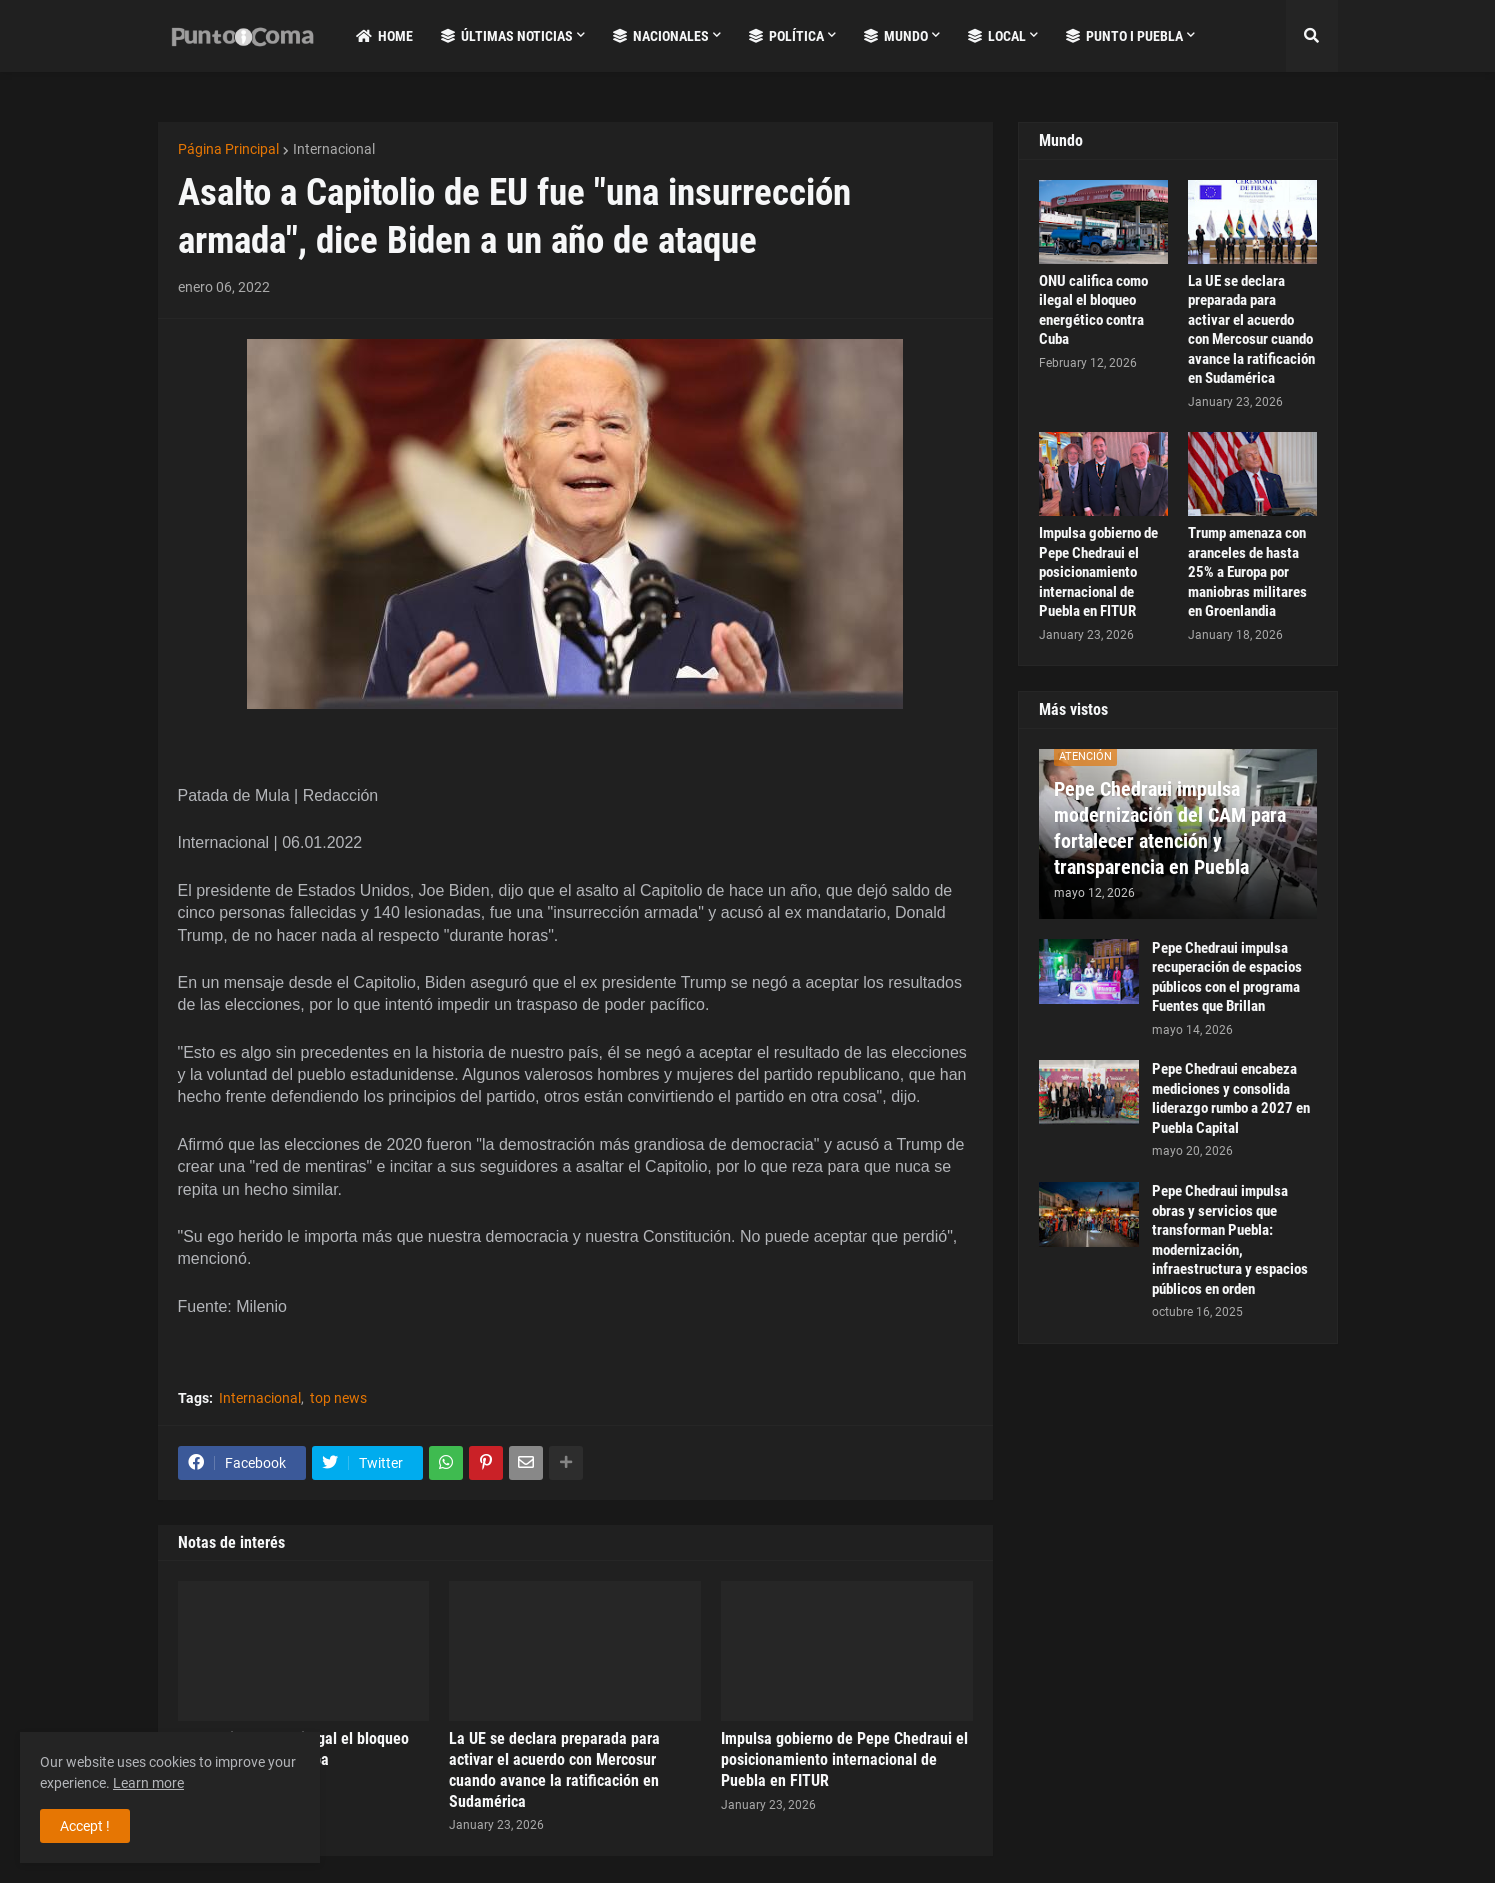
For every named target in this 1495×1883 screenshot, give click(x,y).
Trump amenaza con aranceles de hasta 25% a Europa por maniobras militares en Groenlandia (1247, 572)
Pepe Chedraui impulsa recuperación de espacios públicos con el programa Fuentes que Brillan (1227, 977)
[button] (1312, 36)
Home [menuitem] (384, 36)
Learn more (148, 1783)
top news (338, 1398)
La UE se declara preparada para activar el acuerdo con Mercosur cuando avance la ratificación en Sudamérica (554, 1769)
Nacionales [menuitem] (661, 36)
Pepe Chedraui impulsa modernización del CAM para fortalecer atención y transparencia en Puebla (1170, 828)
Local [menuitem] (997, 36)
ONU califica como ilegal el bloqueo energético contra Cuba (1093, 310)
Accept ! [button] (85, 1826)
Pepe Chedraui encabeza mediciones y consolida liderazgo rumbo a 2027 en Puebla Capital (1231, 1098)
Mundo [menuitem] (896, 36)
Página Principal (228, 149)
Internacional (334, 149)
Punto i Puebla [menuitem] (1124, 36)
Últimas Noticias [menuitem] (507, 36)
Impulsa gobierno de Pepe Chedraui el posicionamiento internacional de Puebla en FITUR (844, 1759)
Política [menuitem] (786, 36)
